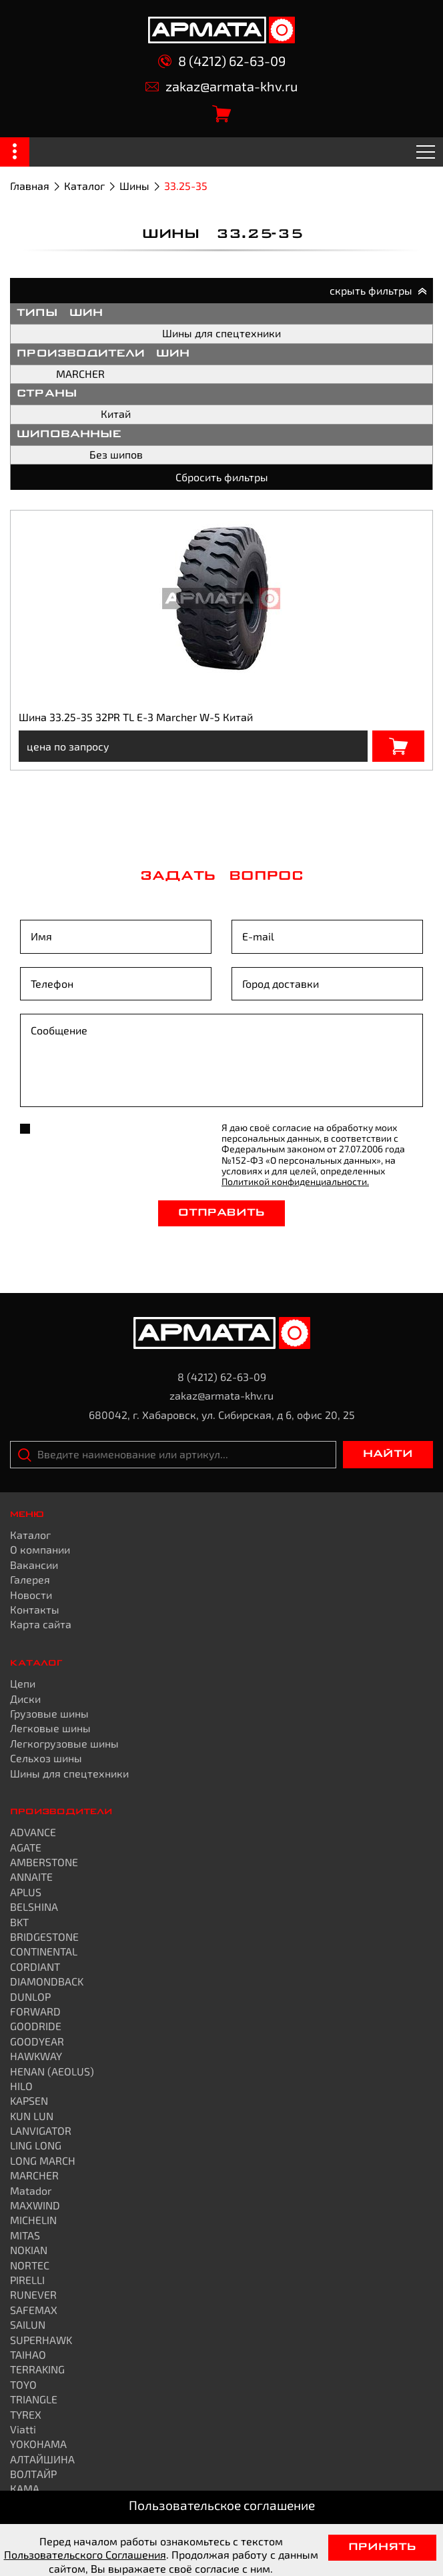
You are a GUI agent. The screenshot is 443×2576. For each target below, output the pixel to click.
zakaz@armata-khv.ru (221, 86)
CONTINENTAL (43, 1951)
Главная (29, 185)
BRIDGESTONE (44, 1936)
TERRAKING (37, 2369)
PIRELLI (27, 2279)
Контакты (34, 1609)
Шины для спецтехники (221, 333)
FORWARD (35, 2011)
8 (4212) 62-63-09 (222, 61)
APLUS (25, 1892)
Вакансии (34, 1564)
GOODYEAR (37, 2041)
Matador (30, 2190)
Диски (25, 1698)
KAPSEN (29, 2100)
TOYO (23, 2384)
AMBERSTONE (44, 1862)
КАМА (24, 2488)
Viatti (23, 2429)
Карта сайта (40, 1624)
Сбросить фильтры (221, 477)
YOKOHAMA (38, 2443)
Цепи (22, 1683)
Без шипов (116, 454)
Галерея (30, 1579)
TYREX (25, 2414)
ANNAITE (31, 1876)
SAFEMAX (33, 2309)
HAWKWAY (36, 2055)
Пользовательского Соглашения (85, 2554)
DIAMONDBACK (46, 1981)
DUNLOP (30, 1996)
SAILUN (27, 2324)
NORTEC (29, 2265)
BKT (19, 1922)
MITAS (25, 2235)
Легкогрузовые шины (64, 1743)
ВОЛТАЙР (33, 2473)
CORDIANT (35, 1966)
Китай (116, 413)
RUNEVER (33, 2294)
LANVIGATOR (40, 2130)
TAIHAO (28, 2354)
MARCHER (80, 373)
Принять (382, 2547)
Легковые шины (50, 1728)
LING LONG (35, 2145)
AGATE (25, 1847)
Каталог (84, 185)
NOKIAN (28, 2249)
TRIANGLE (33, 2399)
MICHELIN (33, 2219)
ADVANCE (33, 1832)
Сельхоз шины (46, 1758)
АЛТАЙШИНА (42, 2459)
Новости (31, 1594)
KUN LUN (31, 2115)
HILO (21, 2085)
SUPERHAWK (41, 2339)
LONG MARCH (42, 2160)
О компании (40, 1549)
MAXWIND (35, 2205)
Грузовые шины (49, 1713)
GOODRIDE (35, 2025)
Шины (134, 185)
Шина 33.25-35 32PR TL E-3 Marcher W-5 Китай (136, 716)
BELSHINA (34, 1906)
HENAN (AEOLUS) (52, 2071)
